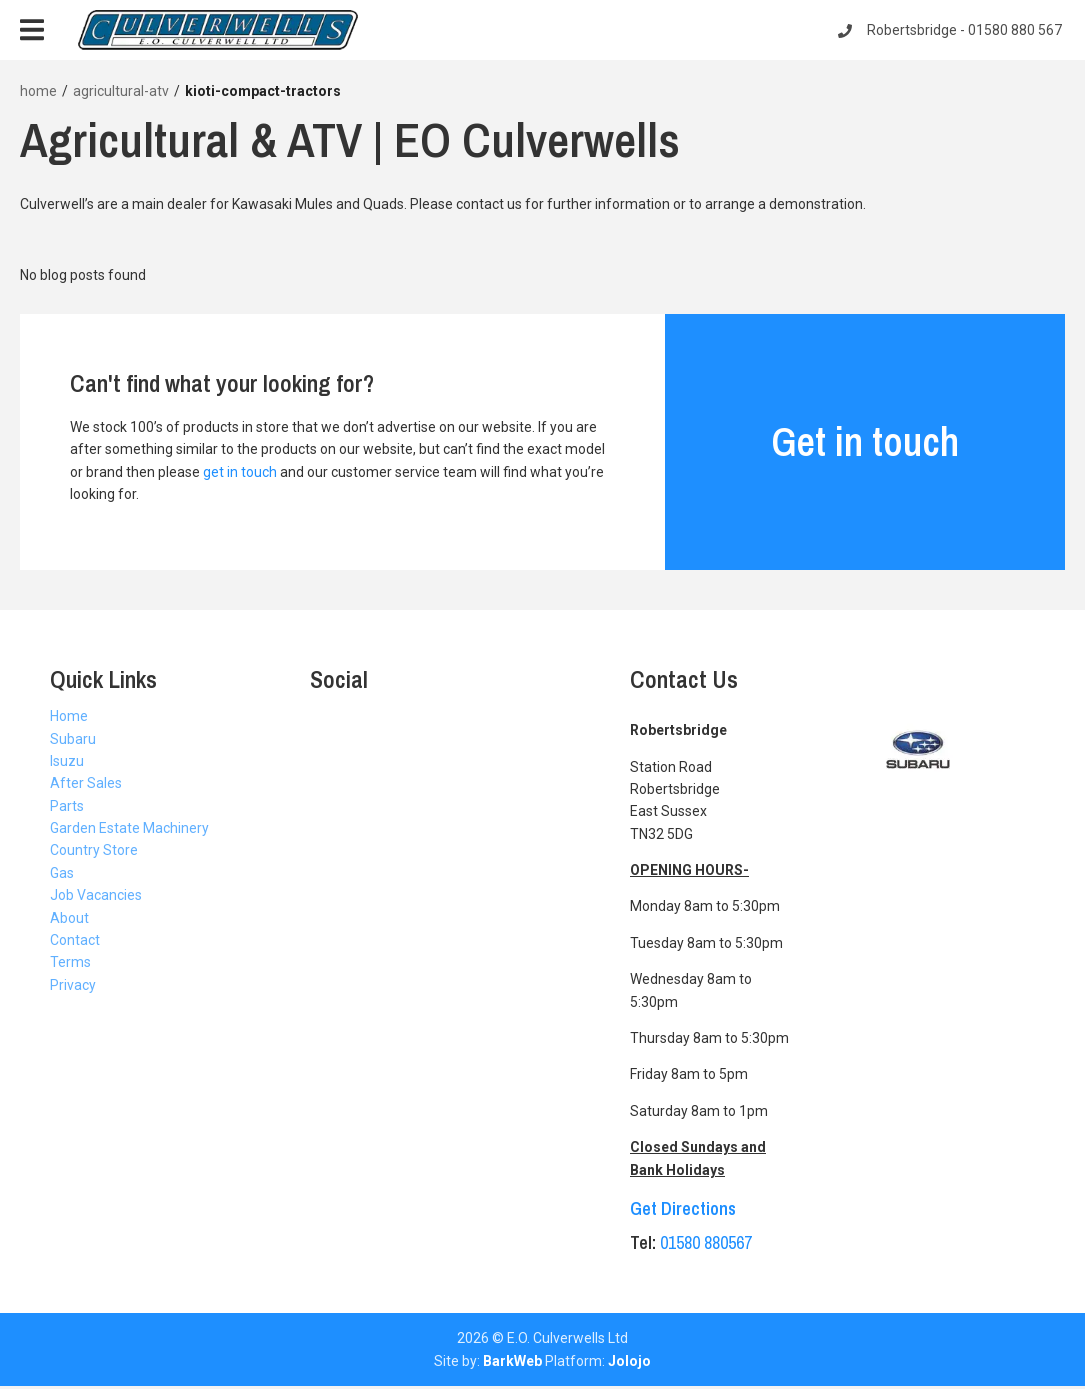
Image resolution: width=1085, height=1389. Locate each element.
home (38, 91)
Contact (75, 940)
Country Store (94, 850)
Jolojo (629, 1361)
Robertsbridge (951, 30)
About (69, 918)
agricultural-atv (121, 91)
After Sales (86, 783)
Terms (70, 962)
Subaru (73, 739)
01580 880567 (706, 1242)
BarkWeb (512, 1361)
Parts (67, 806)
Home (69, 716)
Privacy (73, 985)
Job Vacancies (96, 895)
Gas (62, 873)
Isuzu (67, 761)
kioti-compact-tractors (263, 91)
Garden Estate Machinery (129, 828)
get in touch (240, 472)
